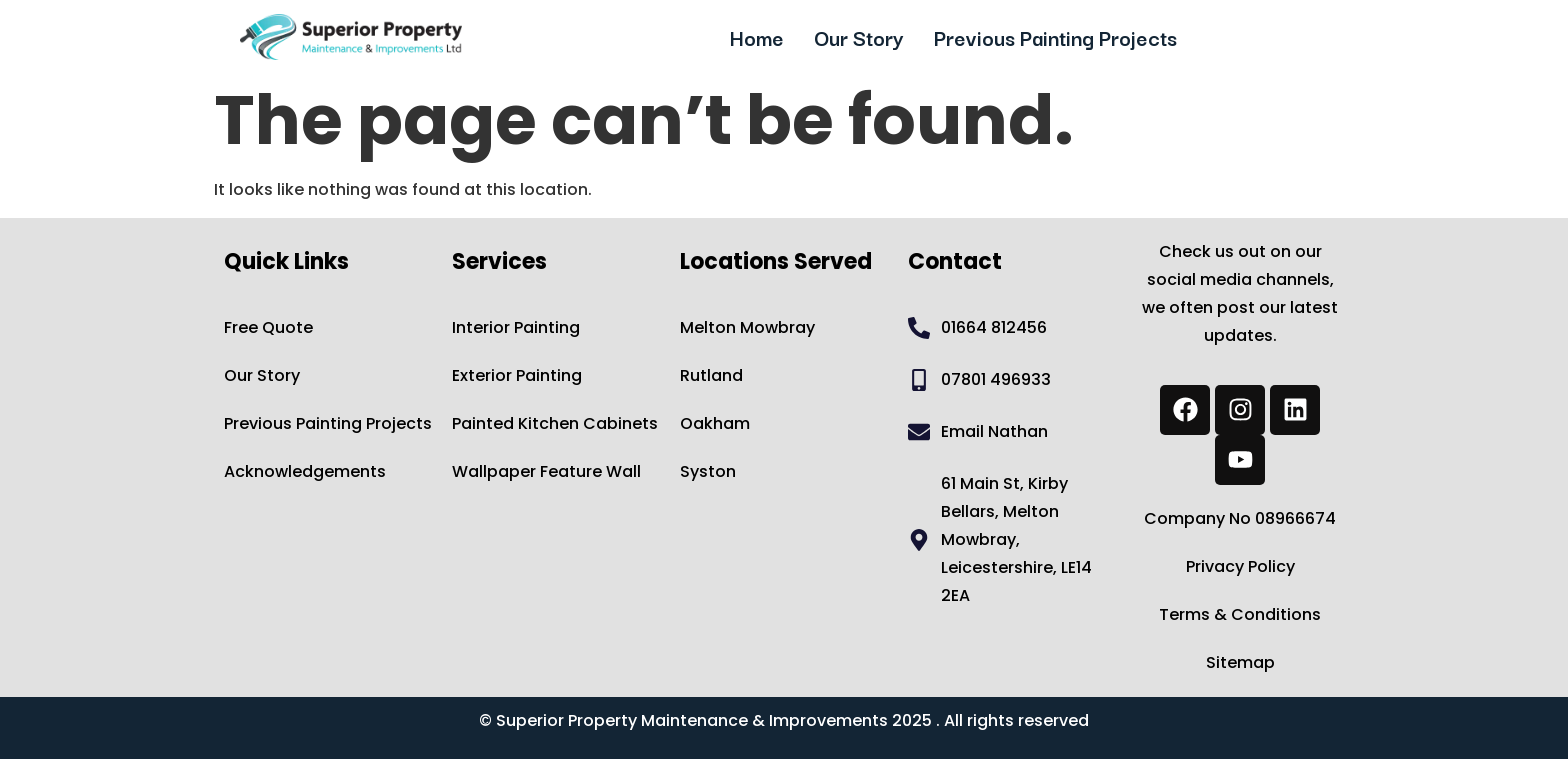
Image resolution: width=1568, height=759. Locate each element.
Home (757, 37)
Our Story (859, 37)
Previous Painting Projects (1055, 37)
